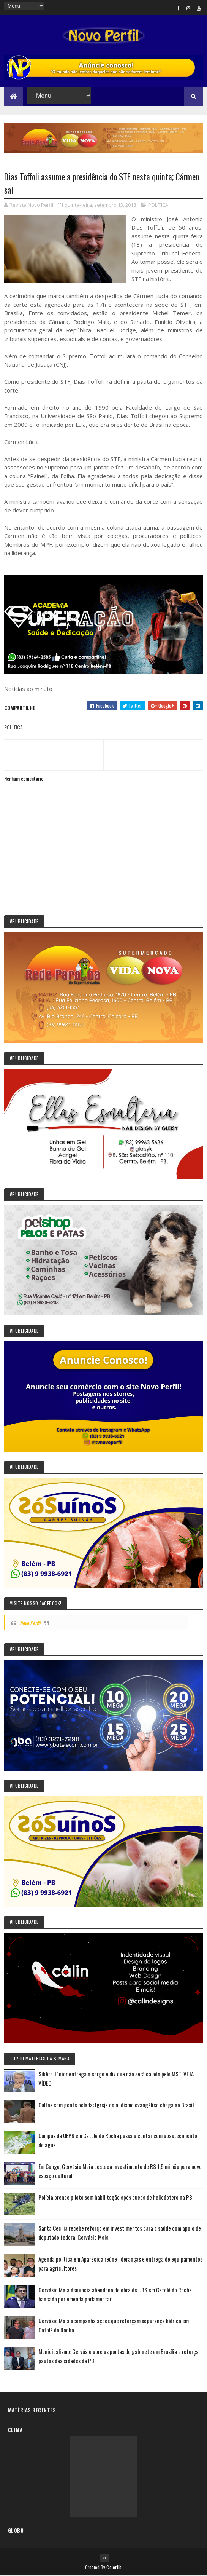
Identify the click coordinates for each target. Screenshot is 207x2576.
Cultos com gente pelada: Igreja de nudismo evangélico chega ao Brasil (116, 2105)
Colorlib (114, 2567)
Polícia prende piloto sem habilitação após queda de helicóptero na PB (115, 2197)
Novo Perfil (30, 1623)
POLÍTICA (158, 205)
